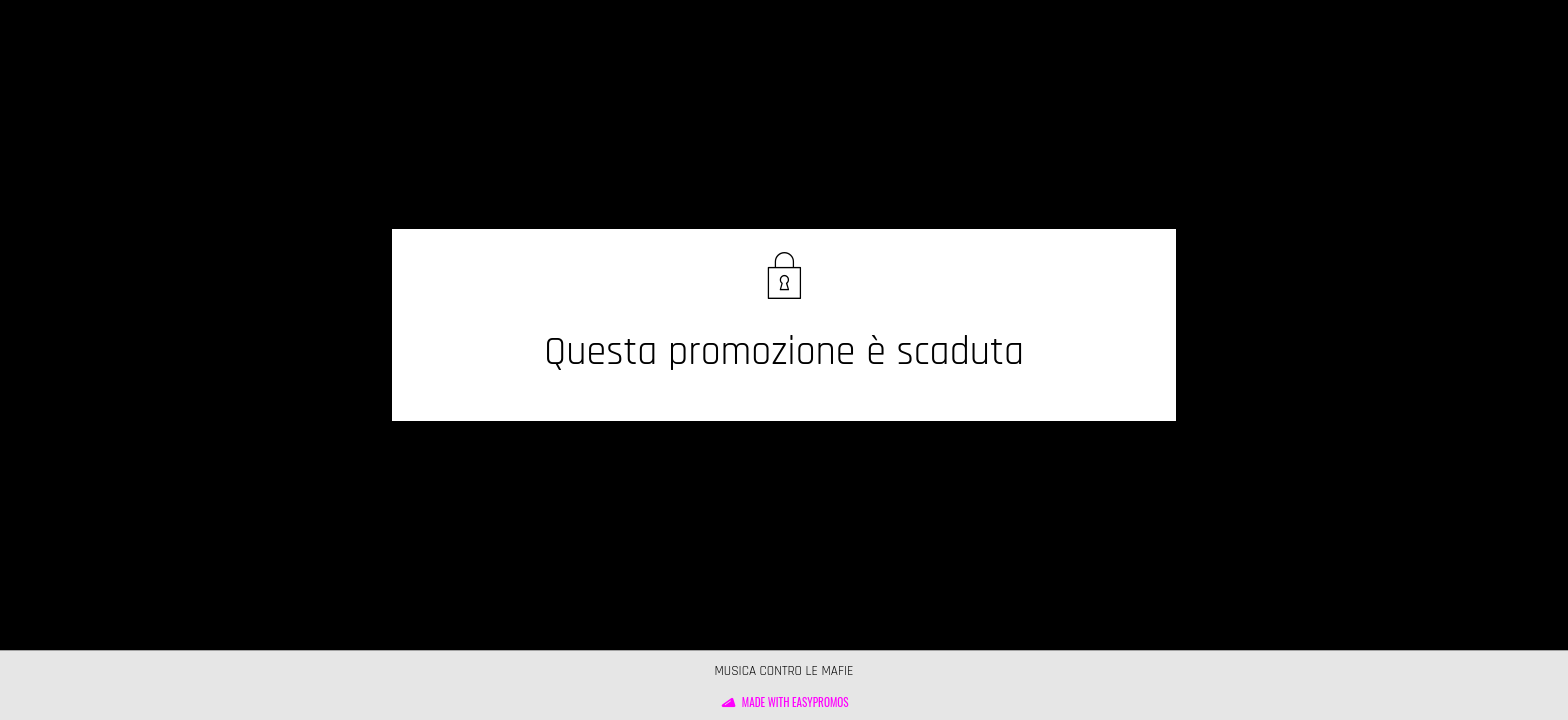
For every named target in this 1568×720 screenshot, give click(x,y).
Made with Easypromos (795, 702)
